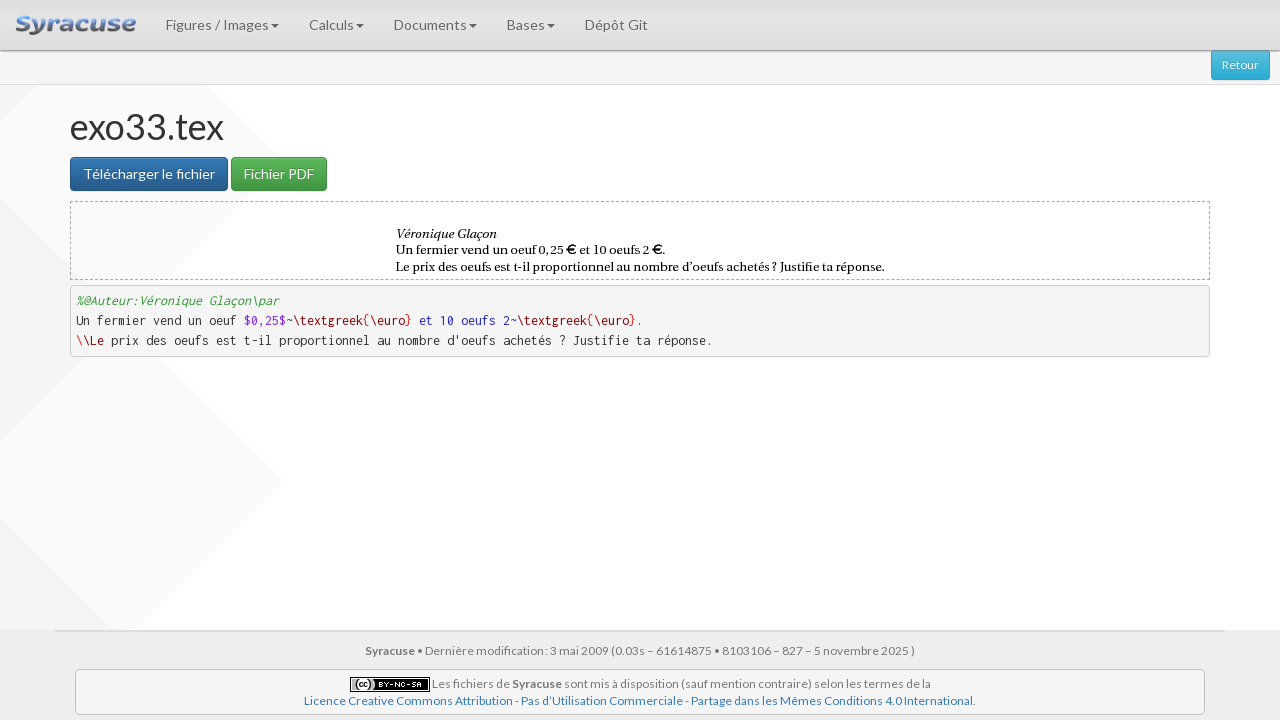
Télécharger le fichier (149, 173)
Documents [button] (435, 24)
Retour (1240, 64)
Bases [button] (531, 24)
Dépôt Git (616, 24)
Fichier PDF (279, 173)
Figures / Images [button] (222, 24)
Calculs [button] (336, 24)
